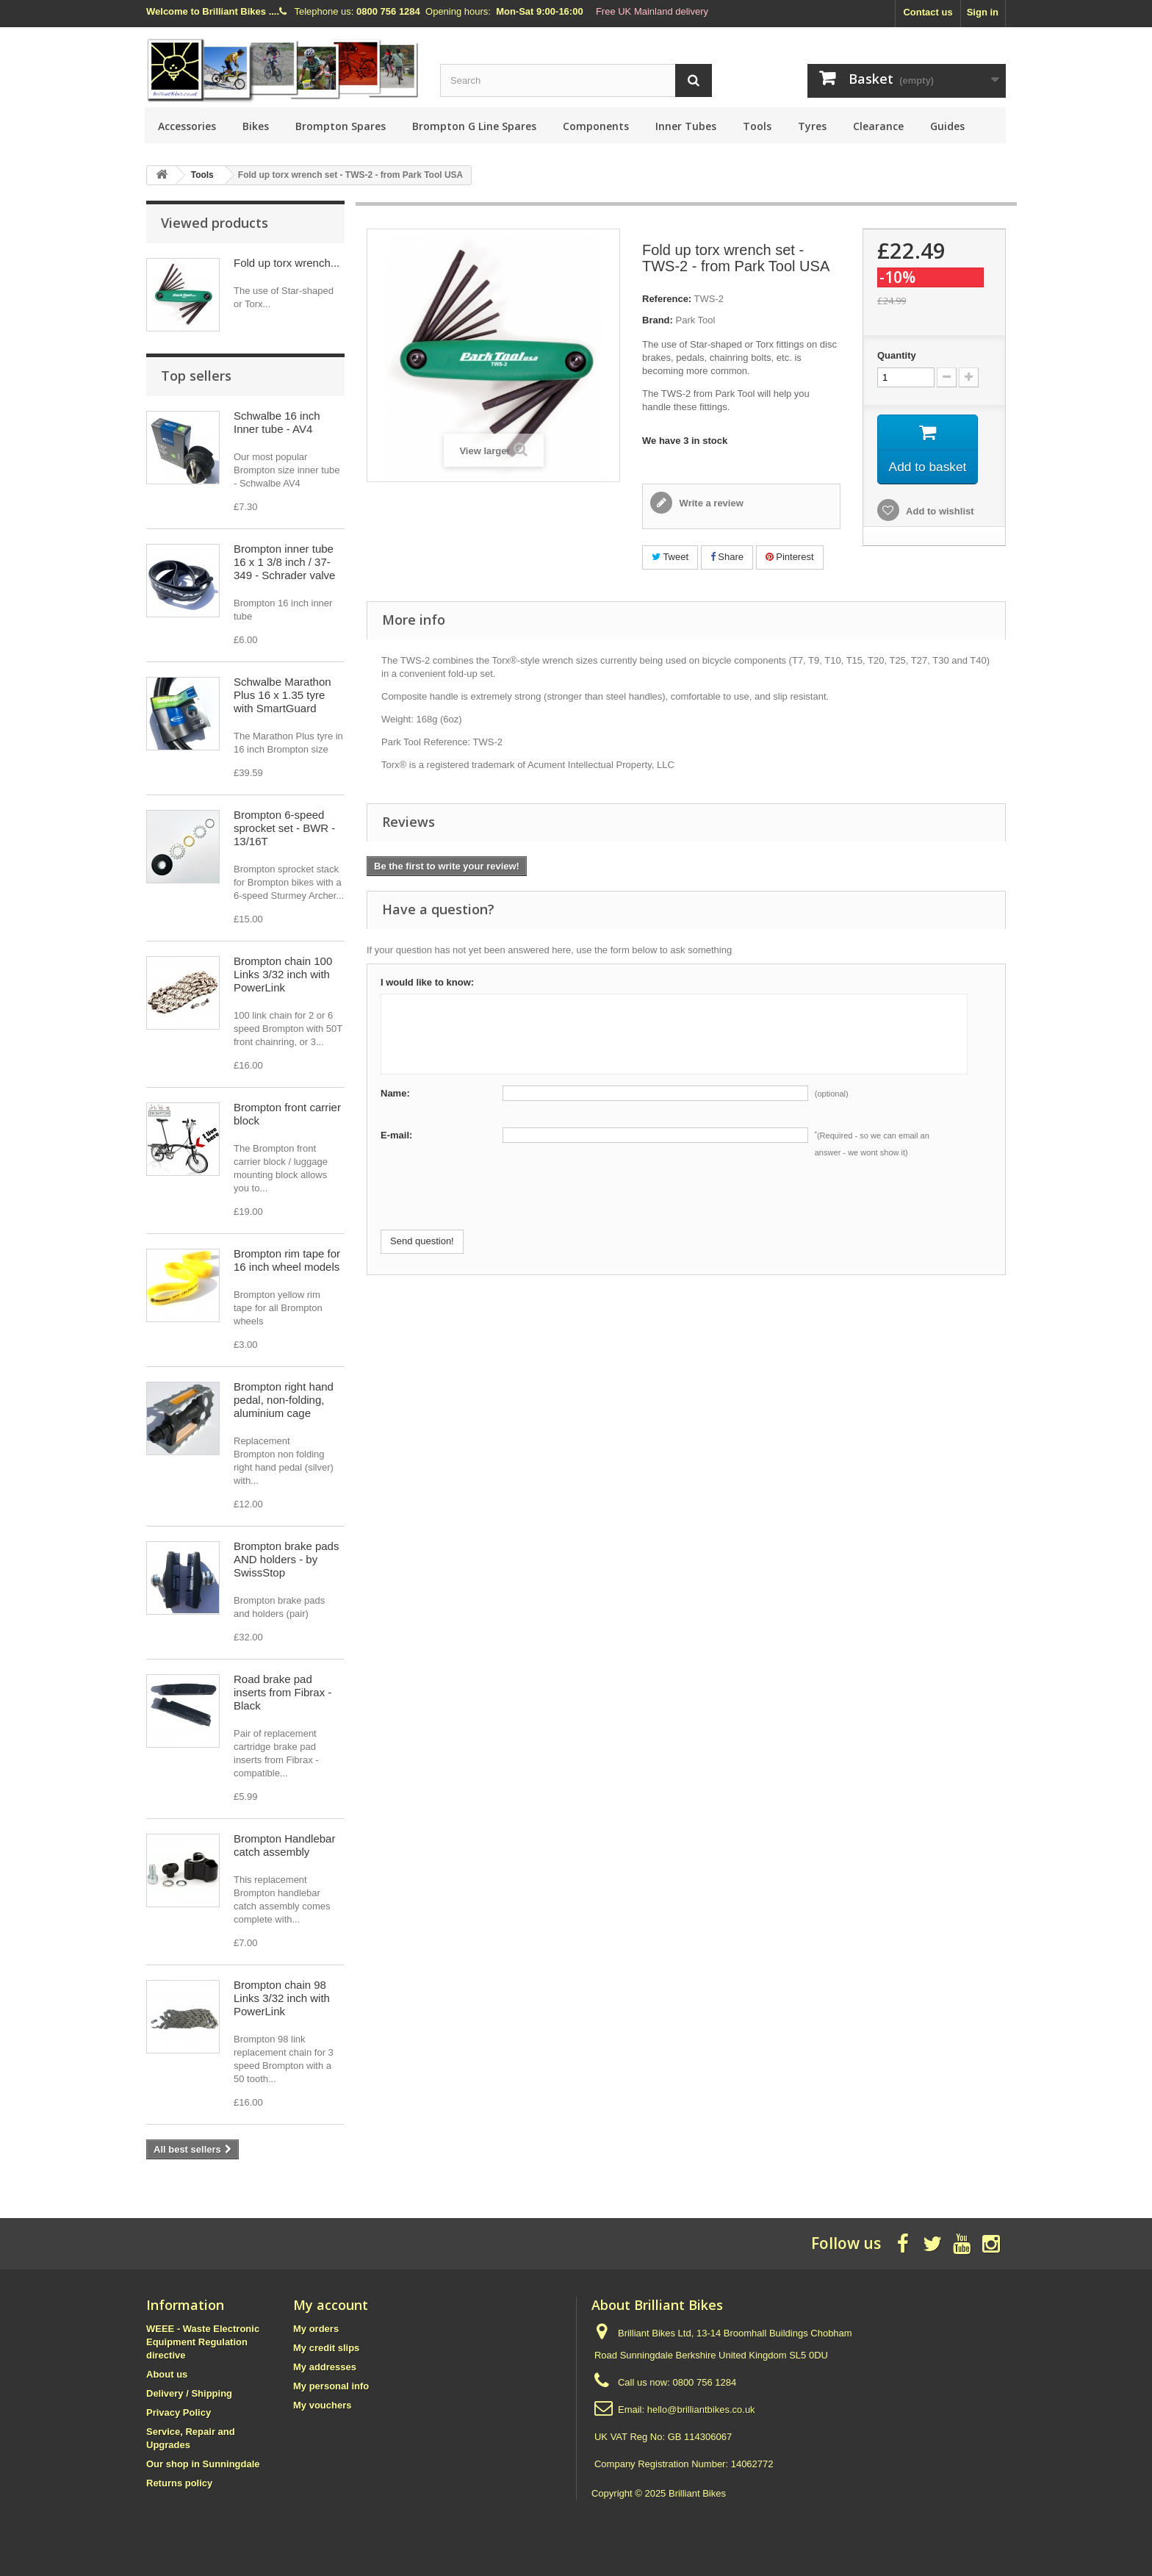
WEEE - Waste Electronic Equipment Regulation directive (202, 2342)
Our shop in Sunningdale (203, 2463)
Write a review (710, 503)
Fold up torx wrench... (286, 262)
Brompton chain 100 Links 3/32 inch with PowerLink (283, 974)
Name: (395, 1093)
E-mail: (396, 1135)
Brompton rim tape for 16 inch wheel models (287, 1260)
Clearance (878, 126)
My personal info (331, 2386)
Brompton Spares (340, 126)
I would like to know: (427, 982)
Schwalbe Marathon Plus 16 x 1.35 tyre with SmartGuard (282, 694)
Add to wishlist (939, 513)
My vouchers (322, 2405)
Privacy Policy (178, 2412)
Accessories (187, 126)
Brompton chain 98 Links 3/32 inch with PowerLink (282, 1997)
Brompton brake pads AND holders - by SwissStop (286, 1559)
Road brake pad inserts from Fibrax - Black (282, 1692)
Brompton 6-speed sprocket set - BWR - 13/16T (284, 827)
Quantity (896, 355)
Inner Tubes (685, 126)
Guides (947, 126)
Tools (757, 126)
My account (330, 2305)
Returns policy (179, 2483)
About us (166, 2374)
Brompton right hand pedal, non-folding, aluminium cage (284, 1399)
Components (596, 126)
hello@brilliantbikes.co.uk (701, 2409)
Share (727, 556)
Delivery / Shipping (189, 2393)
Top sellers (196, 375)
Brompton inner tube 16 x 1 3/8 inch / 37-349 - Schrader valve (284, 561)
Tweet (670, 556)
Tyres (812, 126)
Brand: (657, 320)
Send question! (422, 1240)
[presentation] (492, 1201)
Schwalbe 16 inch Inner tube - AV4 (277, 422)
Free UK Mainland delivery (652, 11)
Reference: (666, 298)
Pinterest (790, 556)
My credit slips (326, 2347)
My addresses (324, 2366)
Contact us (927, 12)
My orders (316, 2328)
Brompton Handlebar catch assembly (284, 1845)
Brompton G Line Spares (474, 126)
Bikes (255, 126)
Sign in (982, 12)
